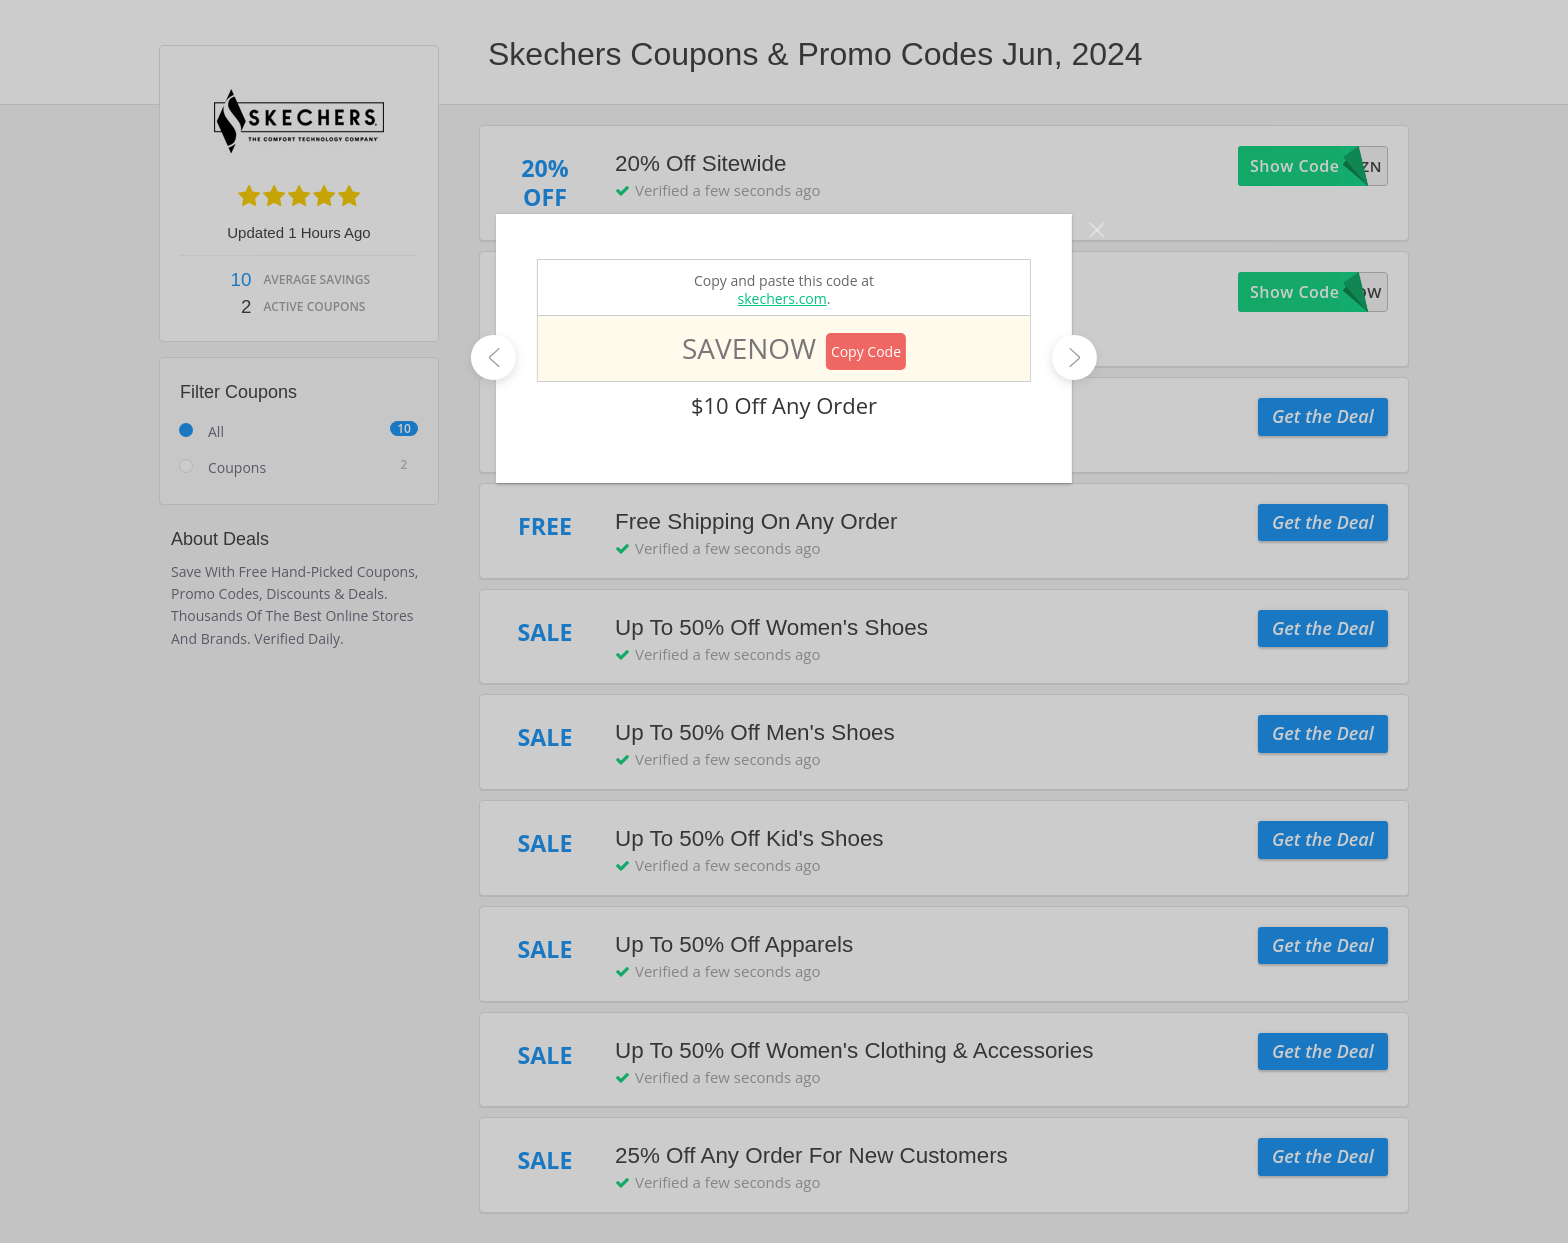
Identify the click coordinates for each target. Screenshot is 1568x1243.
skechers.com (782, 298)
